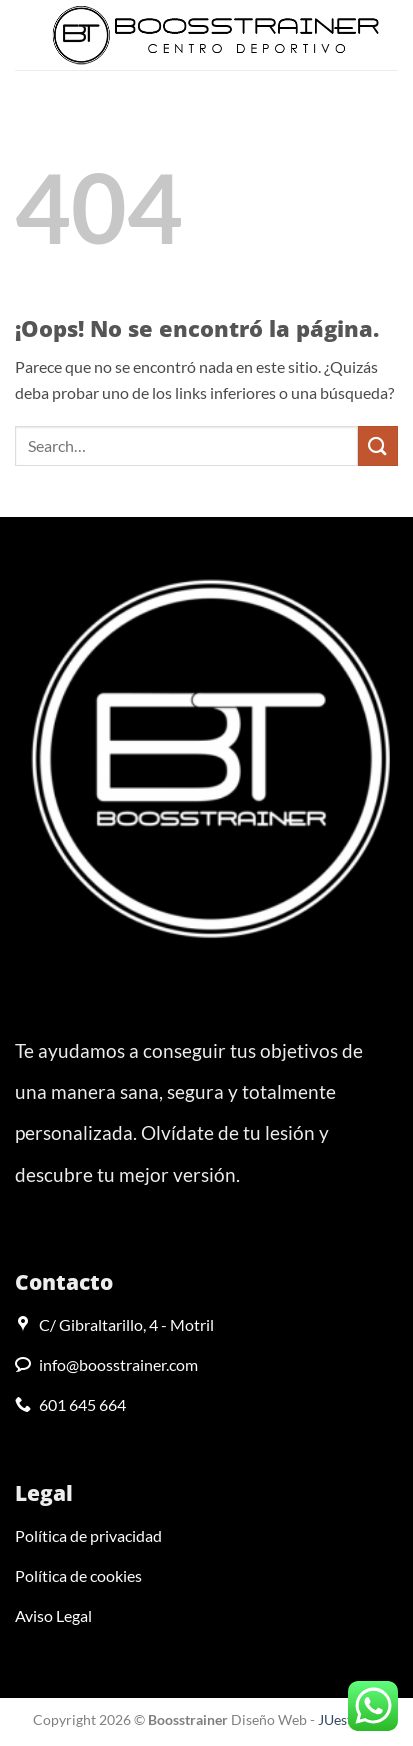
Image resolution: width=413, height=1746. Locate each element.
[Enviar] (378, 445)
